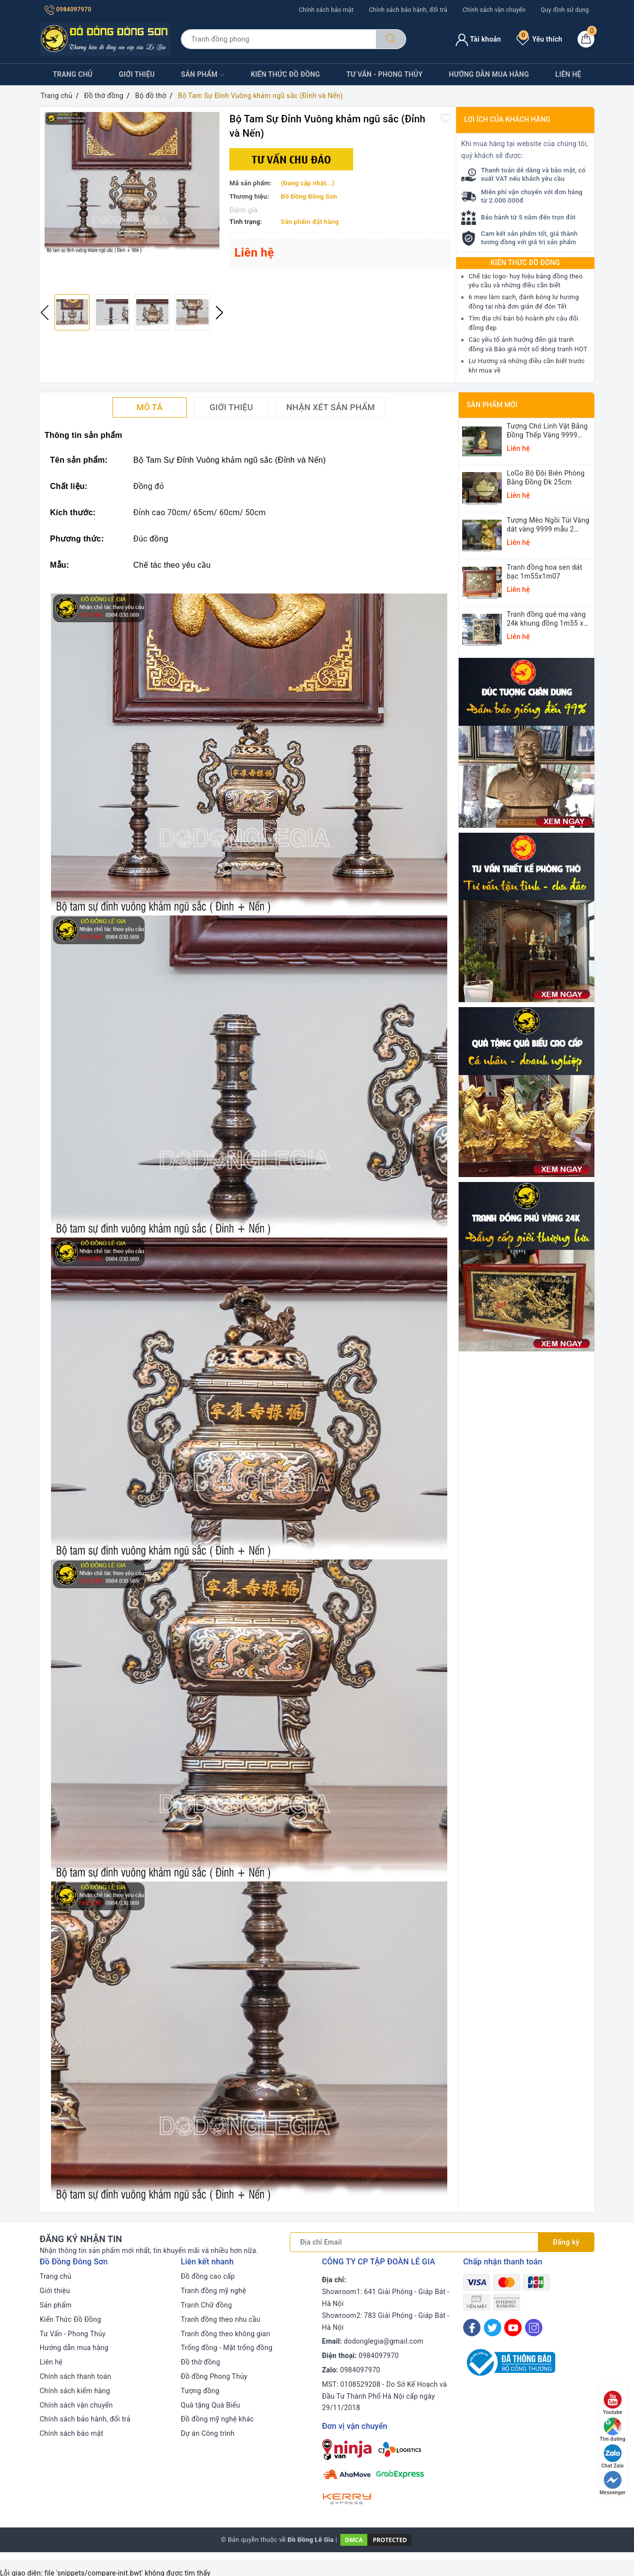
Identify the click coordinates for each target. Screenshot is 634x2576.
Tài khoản (478, 39)
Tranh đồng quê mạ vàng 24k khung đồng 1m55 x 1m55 (546, 619)
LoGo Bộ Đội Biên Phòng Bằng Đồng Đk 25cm (545, 477)
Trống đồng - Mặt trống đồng (226, 2348)
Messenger (613, 2483)
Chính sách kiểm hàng (75, 2391)
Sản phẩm (202, 75)
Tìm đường (613, 2429)
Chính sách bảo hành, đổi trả (408, 9)
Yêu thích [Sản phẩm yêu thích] (539, 39)
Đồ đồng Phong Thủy (214, 2376)
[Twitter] (492, 2327)
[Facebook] (471, 2327)
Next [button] (219, 312)
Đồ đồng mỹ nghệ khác (217, 2419)
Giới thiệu (137, 74)
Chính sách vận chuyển (494, 9)
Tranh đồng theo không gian (225, 2334)
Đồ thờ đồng (200, 2362)
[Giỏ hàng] (586, 39)
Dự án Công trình (208, 2433)
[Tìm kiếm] (390, 39)
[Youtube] (513, 2327)
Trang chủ (73, 74)
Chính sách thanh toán (75, 2376)
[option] (132, 183)
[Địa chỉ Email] (414, 2242)
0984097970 (68, 9)
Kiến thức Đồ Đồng (525, 263)
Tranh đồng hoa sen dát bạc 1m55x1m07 (544, 571)
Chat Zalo (612, 2456)
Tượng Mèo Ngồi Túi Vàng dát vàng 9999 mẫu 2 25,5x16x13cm (548, 525)
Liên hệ (568, 74)
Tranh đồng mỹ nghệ (213, 2291)
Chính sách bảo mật (326, 9)
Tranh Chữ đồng (206, 2305)
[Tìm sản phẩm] (278, 39)
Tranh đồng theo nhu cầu (220, 2319)
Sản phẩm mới (492, 405)
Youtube (612, 2403)
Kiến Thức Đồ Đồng (285, 74)
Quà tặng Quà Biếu (210, 2405)
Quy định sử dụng (565, 9)
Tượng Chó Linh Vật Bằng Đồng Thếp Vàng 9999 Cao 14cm (547, 430)
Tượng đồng (200, 2391)
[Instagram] (533, 2327)
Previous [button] (44, 312)
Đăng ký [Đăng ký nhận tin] (566, 2242)
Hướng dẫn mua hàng (489, 74)
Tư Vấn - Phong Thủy (384, 74)
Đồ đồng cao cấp (208, 2276)
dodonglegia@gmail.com (383, 2341)
